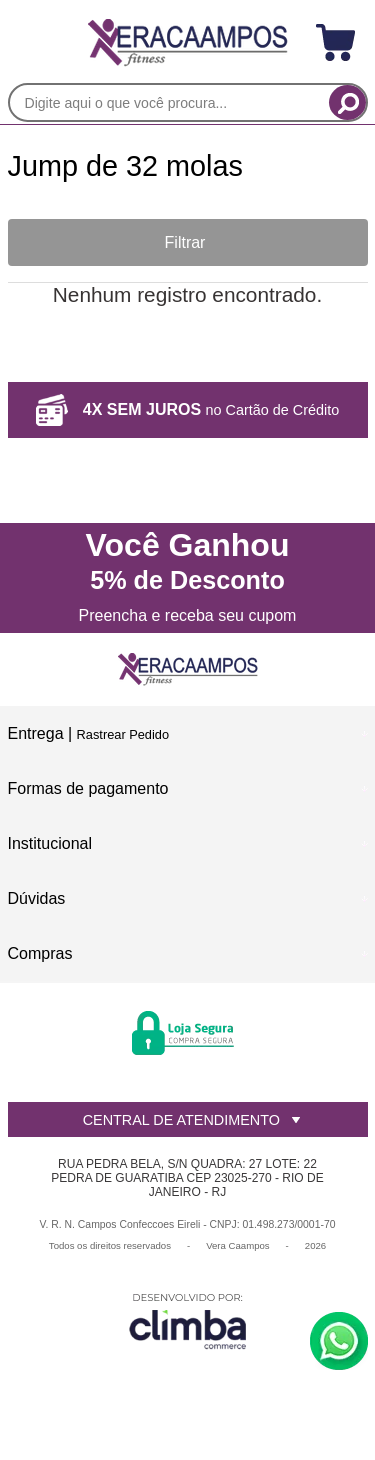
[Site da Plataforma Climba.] (188, 1320)
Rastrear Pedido (123, 734)
